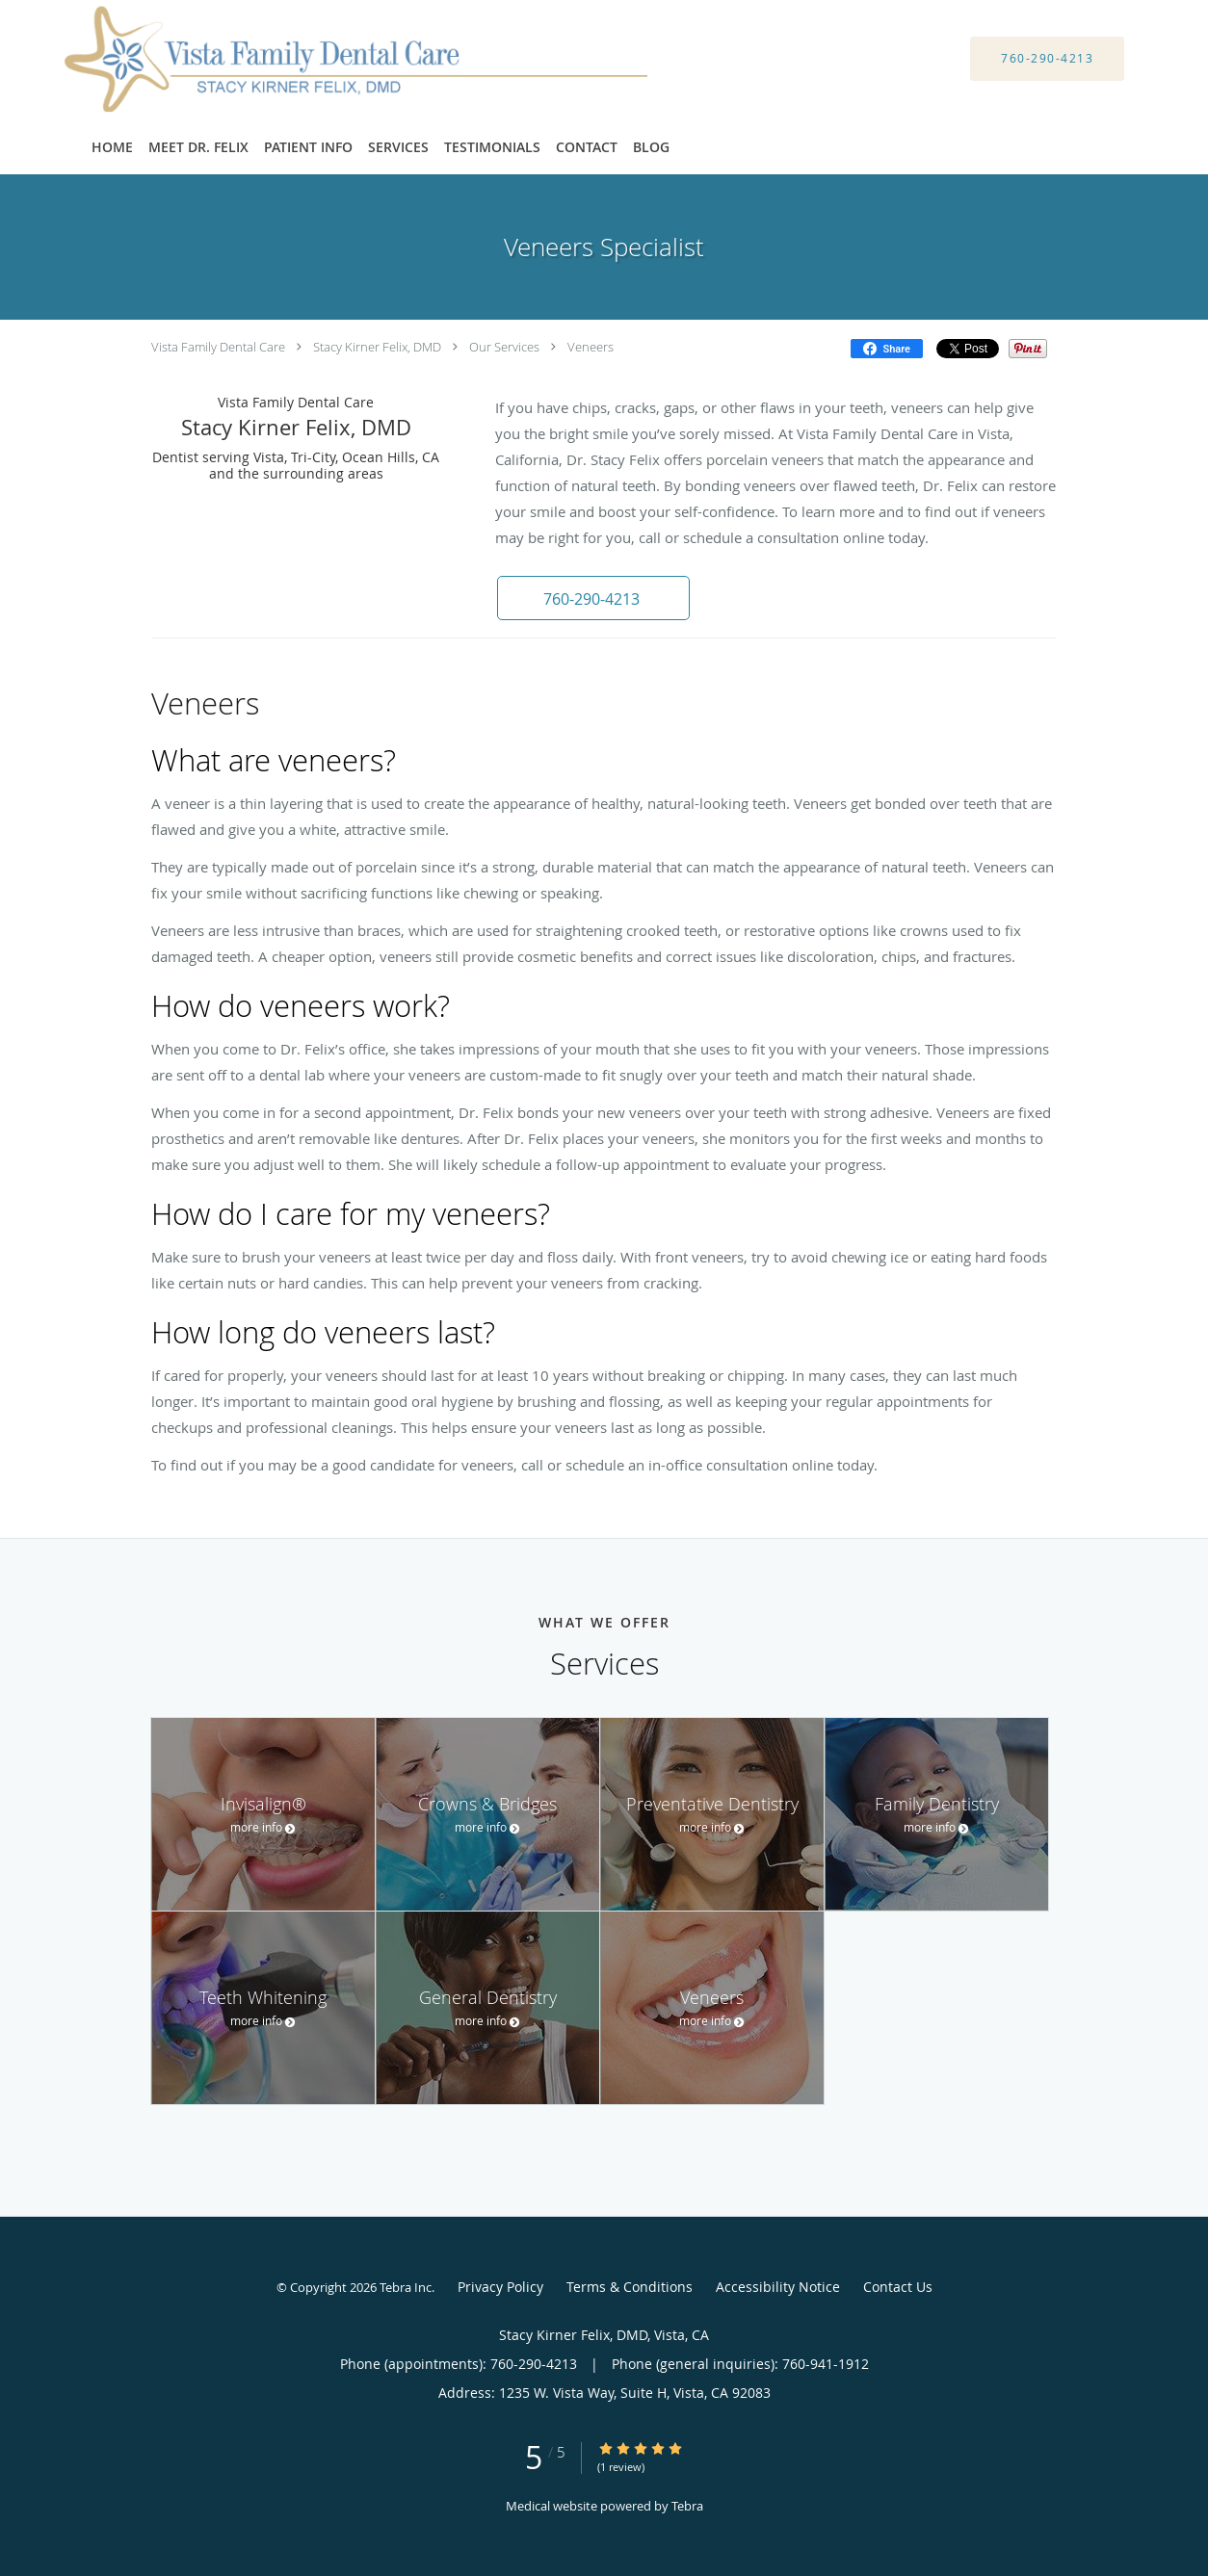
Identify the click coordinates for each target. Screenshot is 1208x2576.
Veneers (590, 346)
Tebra (687, 2505)
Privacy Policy (500, 2286)
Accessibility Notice (778, 2286)
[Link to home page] (332, 58)
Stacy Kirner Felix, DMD (377, 346)
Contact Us (897, 2286)
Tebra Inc (406, 2287)
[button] (593, 598)
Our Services (504, 346)
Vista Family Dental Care (218, 346)
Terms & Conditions (629, 2286)
